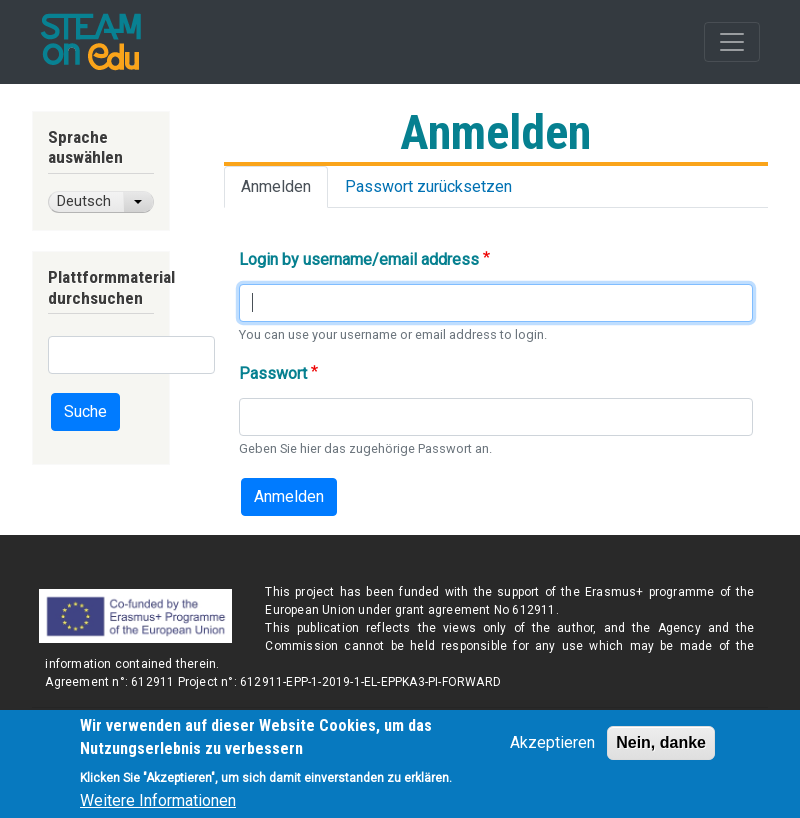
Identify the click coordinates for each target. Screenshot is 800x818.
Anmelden (276, 186)
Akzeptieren (552, 750)
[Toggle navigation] (732, 42)
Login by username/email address (359, 259)
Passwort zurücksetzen (428, 186)
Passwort (273, 373)
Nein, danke (661, 750)
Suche (85, 411)
